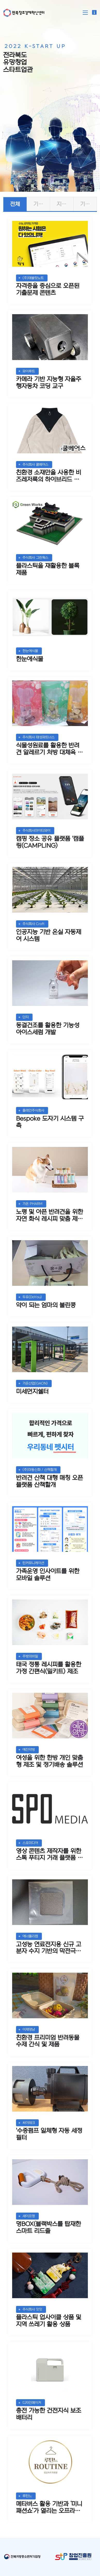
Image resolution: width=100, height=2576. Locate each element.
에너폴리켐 (30, 1936)
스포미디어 (30, 1843)
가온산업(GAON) (35, 1383)
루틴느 (27, 2496)
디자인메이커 (31, 2403)
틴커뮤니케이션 (33, 1563)
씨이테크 (28, 2123)
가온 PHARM (32, 1204)
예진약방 (28, 1750)
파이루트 (28, 371)
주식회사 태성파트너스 (38, 737)
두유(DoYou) (32, 1297)
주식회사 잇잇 (32, 2309)
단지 (25, 1017)
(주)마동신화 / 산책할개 (39, 1470)
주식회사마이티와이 (36, 830)
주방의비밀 (30, 1656)
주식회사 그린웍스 (35, 558)
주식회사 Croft (33, 924)
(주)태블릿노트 (33, 278)
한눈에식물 (30, 651)
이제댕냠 (28, 2029)
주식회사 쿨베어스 (35, 464)
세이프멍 (28, 2216)
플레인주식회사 (33, 1110)
